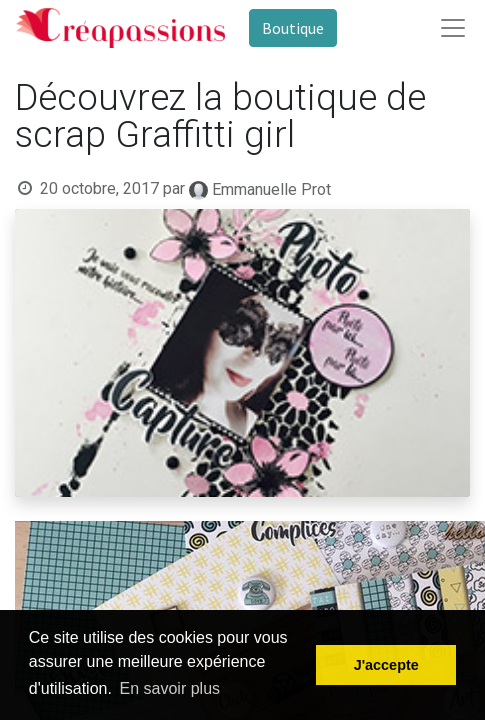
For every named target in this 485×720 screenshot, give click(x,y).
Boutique (293, 28)
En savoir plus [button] (170, 688)
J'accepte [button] (386, 665)
